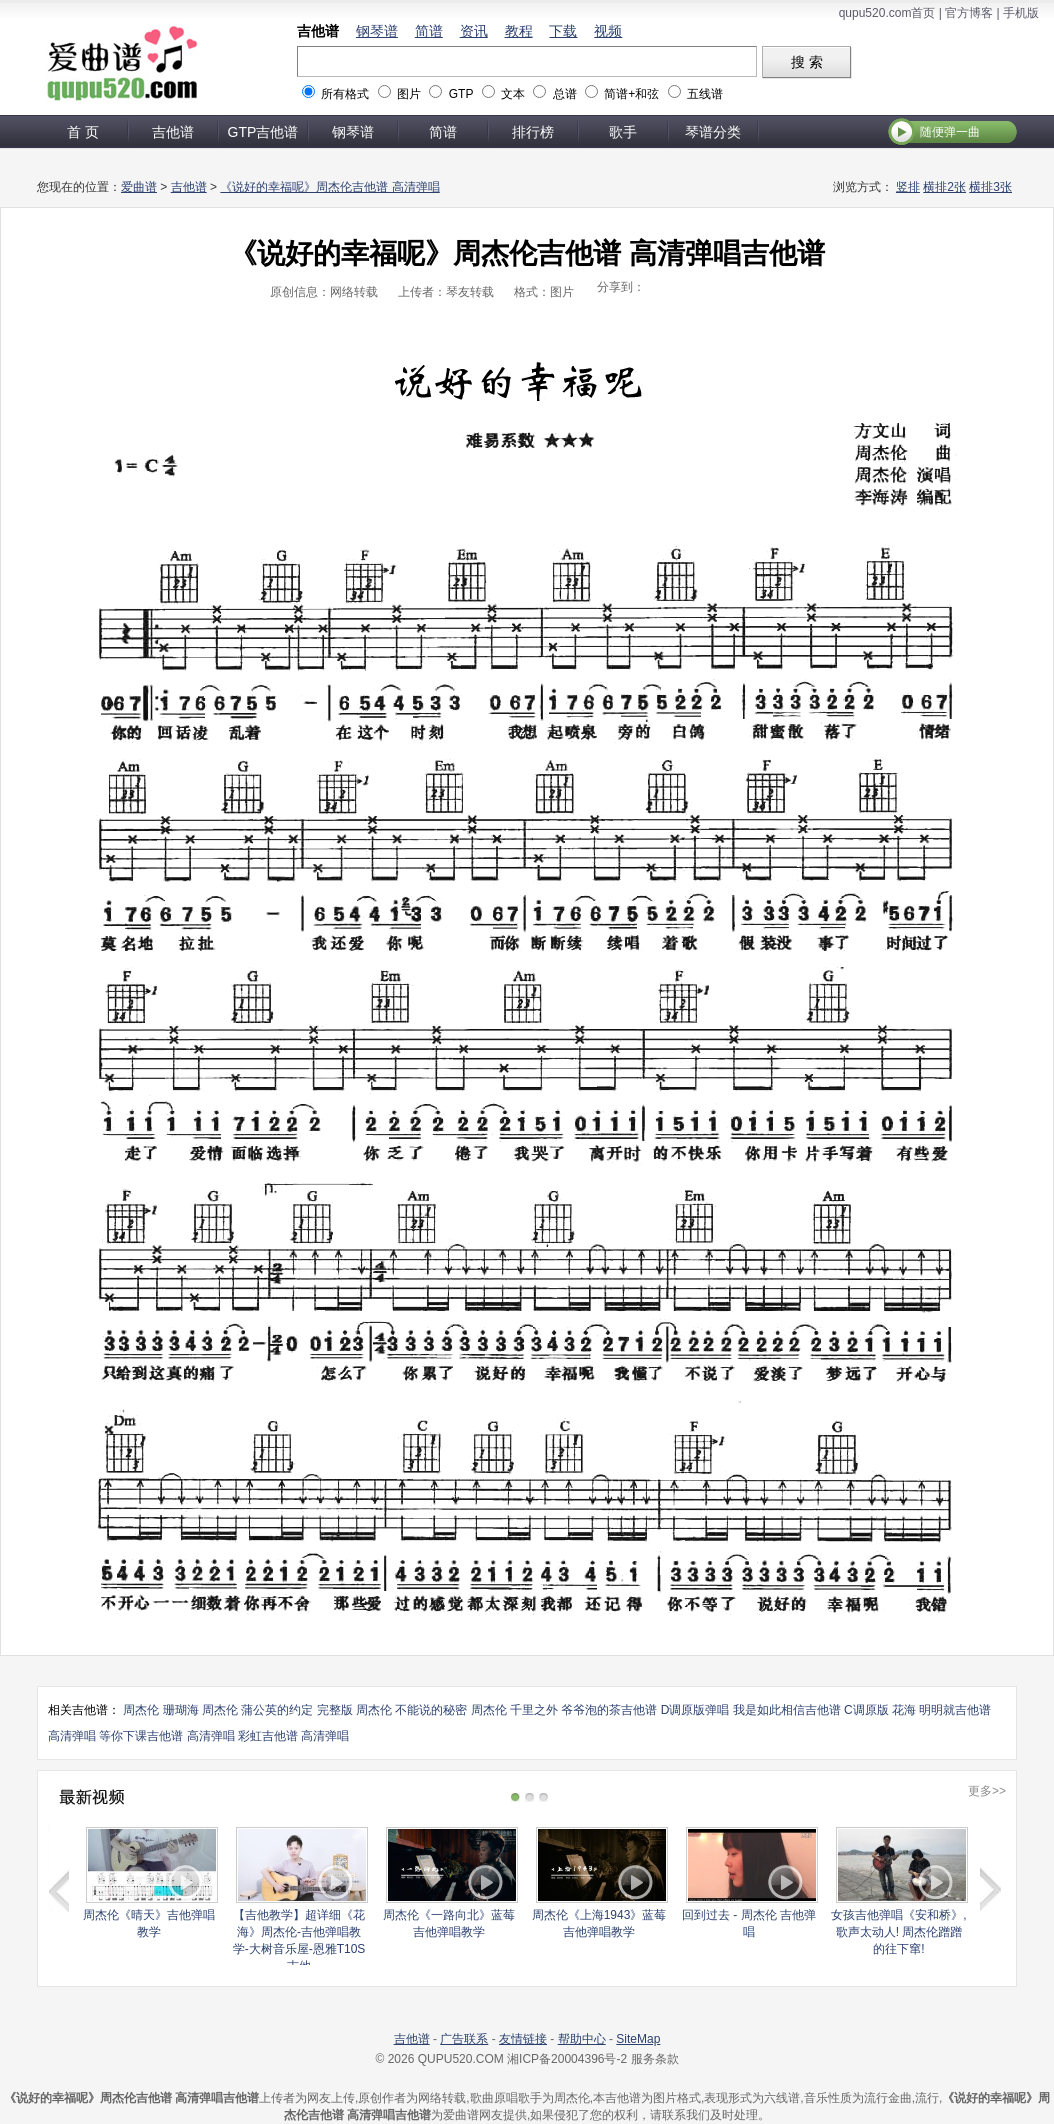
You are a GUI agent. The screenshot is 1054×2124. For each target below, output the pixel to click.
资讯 (474, 31)
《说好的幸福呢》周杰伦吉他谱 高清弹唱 (329, 187)
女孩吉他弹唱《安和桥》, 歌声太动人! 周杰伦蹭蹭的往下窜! (898, 1932)
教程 (519, 31)
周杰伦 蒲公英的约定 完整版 (277, 1710)
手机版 (1021, 13)
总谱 (565, 94)
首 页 (83, 132)
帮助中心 (582, 2039)
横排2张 (944, 187)
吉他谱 (318, 31)
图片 (409, 94)
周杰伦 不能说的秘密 (411, 1710)
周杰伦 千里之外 (514, 1710)
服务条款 (655, 2059)
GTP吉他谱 (263, 132)
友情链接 (523, 2039)
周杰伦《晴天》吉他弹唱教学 (149, 1923)
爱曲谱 (139, 187)
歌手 (623, 132)
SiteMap (638, 2039)
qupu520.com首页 (887, 13)
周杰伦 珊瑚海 (160, 1710)
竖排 (908, 187)
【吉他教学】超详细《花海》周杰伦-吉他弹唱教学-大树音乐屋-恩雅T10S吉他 (299, 1940)
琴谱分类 (713, 132)
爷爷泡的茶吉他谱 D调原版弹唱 (645, 1710)
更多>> (987, 1791)
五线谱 (705, 94)
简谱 (429, 31)
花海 (904, 1710)
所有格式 (345, 94)
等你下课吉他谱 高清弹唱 (166, 1736)
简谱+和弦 (631, 94)
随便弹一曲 (950, 132)
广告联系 (464, 2039)
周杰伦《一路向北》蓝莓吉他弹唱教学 (449, 1923)
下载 (563, 31)
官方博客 (969, 13)
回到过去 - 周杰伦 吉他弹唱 (749, 1923)
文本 (513, 94)
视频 (608, 31)
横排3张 (990, 187)
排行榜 (533, 132)
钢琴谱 (377, 31)
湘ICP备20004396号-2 (567, 2059)
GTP (461, 94)
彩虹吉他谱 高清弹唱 (293, 1736)
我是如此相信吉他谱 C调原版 (811, 1710)
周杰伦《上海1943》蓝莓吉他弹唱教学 (599, 1923)
